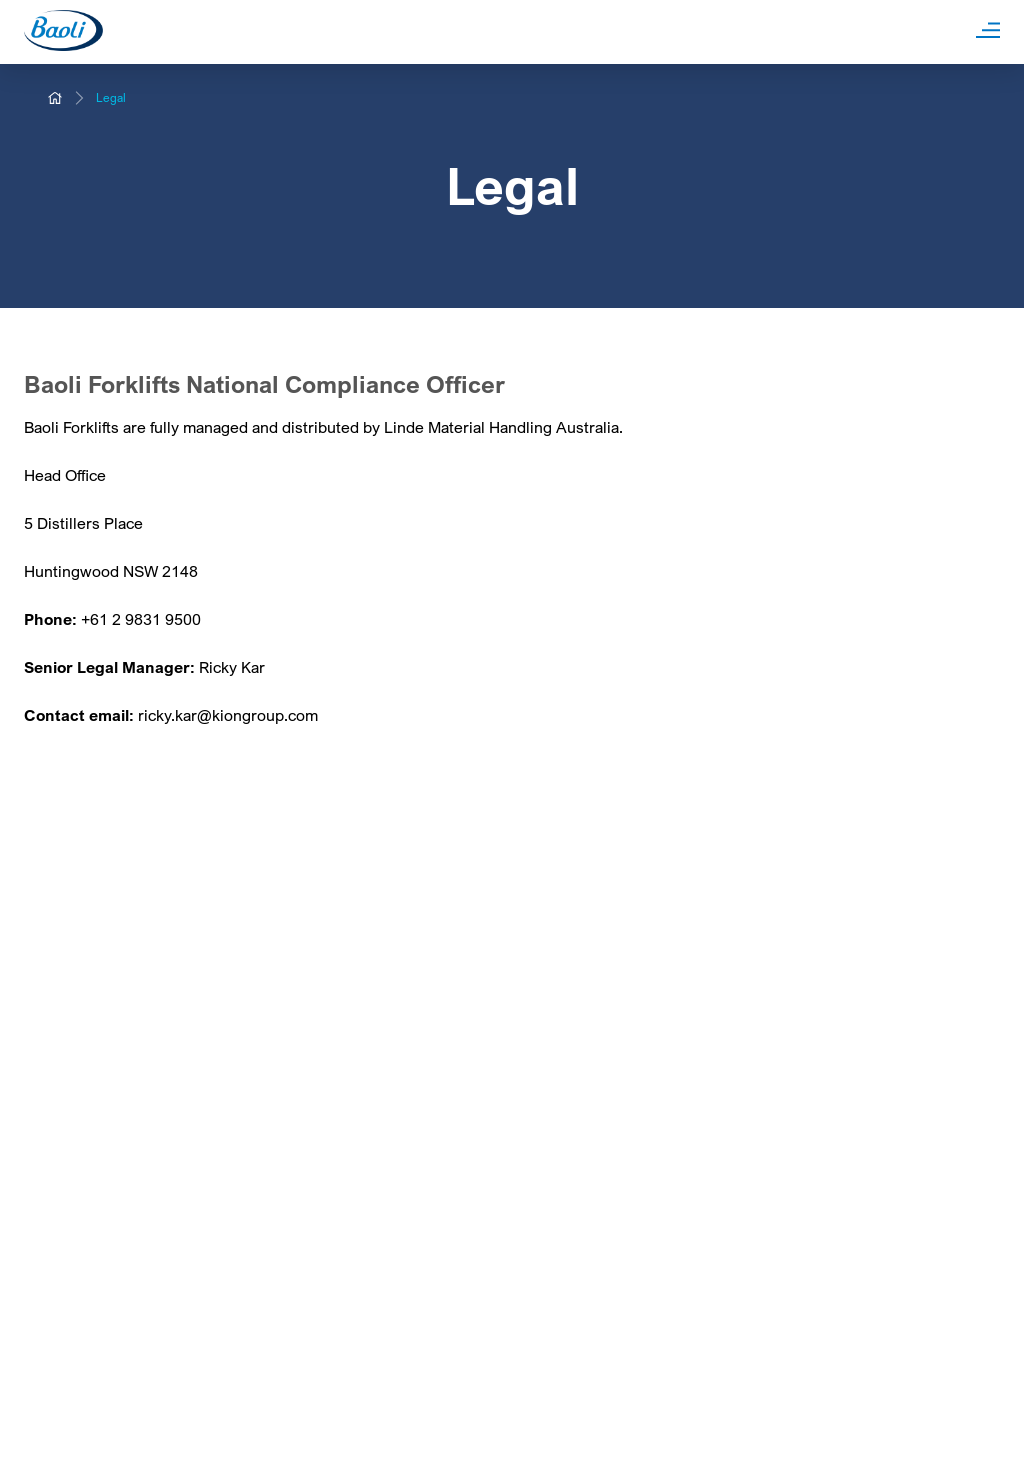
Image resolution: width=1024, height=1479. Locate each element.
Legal (111, 97)
